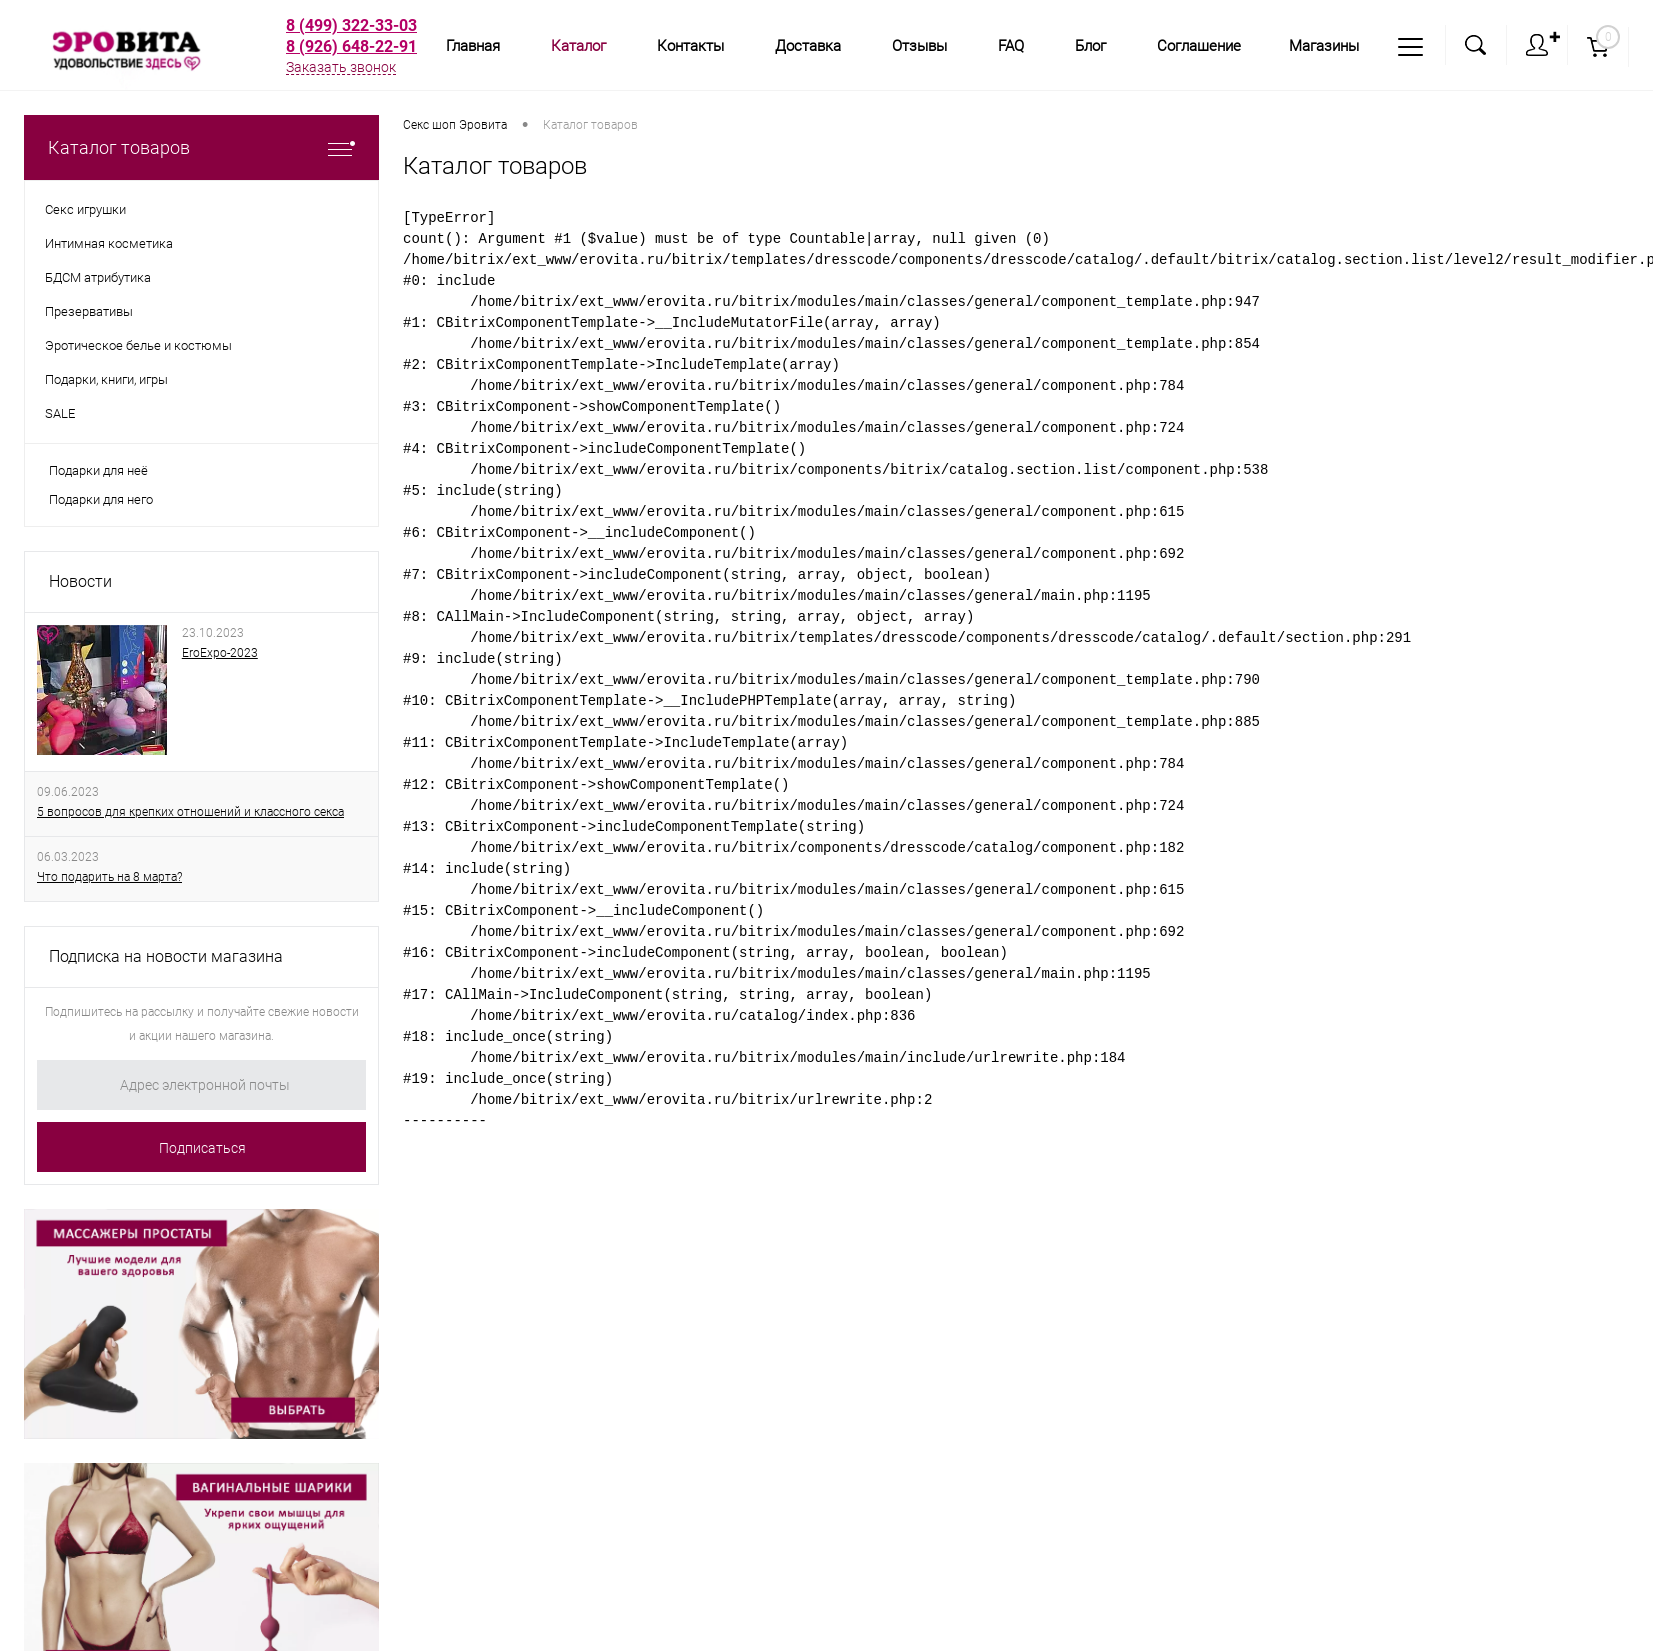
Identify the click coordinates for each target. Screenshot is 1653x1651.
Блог (1090, 46)
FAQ (1011, 46)
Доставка (808, 46)
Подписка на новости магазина (166, 956)
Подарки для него (101, 499)
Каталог (578, 46)
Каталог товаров (201, 147)
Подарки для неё (98, 470)
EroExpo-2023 (220, 653)
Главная (473, 46)
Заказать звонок (341, 67)
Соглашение (1199, 46)
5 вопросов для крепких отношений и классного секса (190, 812)
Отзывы (919, 46)
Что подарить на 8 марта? (109, 877)
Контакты (690, 46)
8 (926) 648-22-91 (351, 46)
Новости (80, 581)
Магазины (1324, 46)
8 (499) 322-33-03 (351, 25)
